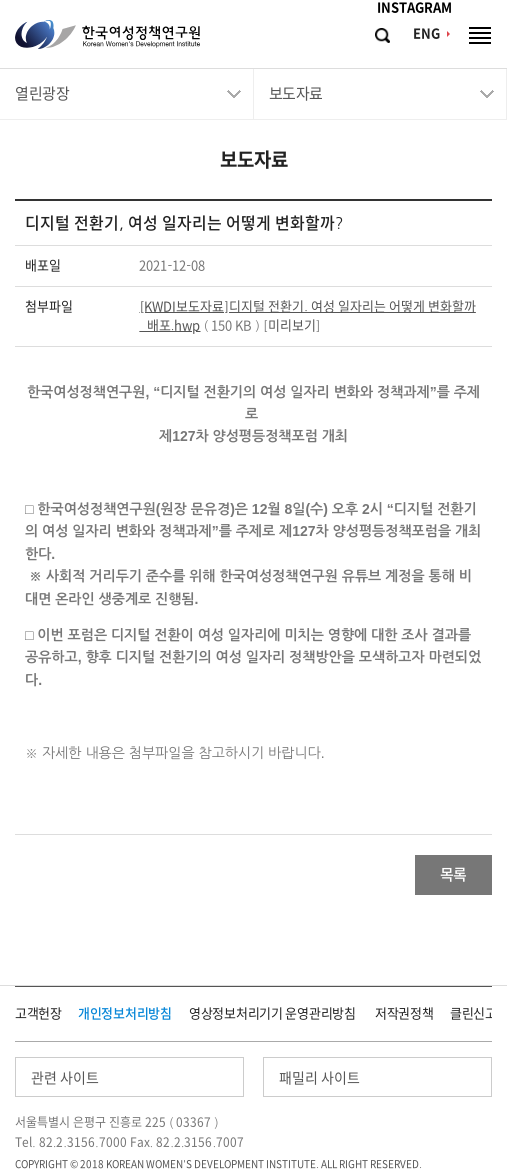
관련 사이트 (65, 1078)
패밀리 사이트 (319, 1078)
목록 (453, 874)
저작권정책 (404, 1013)
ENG (426, 33)
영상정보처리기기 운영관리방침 (272, 1013)
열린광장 (42, 93)
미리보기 (292, 325)
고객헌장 (38, 1013)
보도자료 (296, 93)
